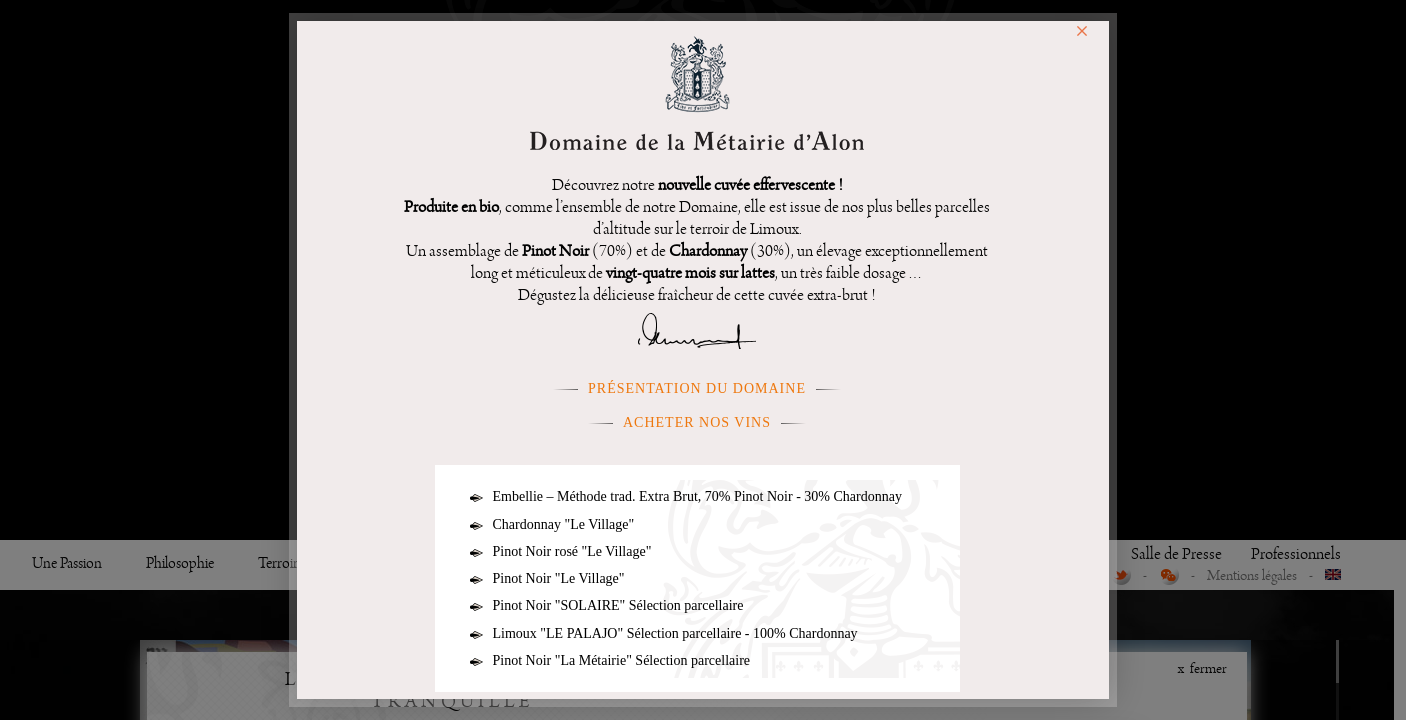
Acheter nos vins (697, 422)
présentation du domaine (697, 388)
